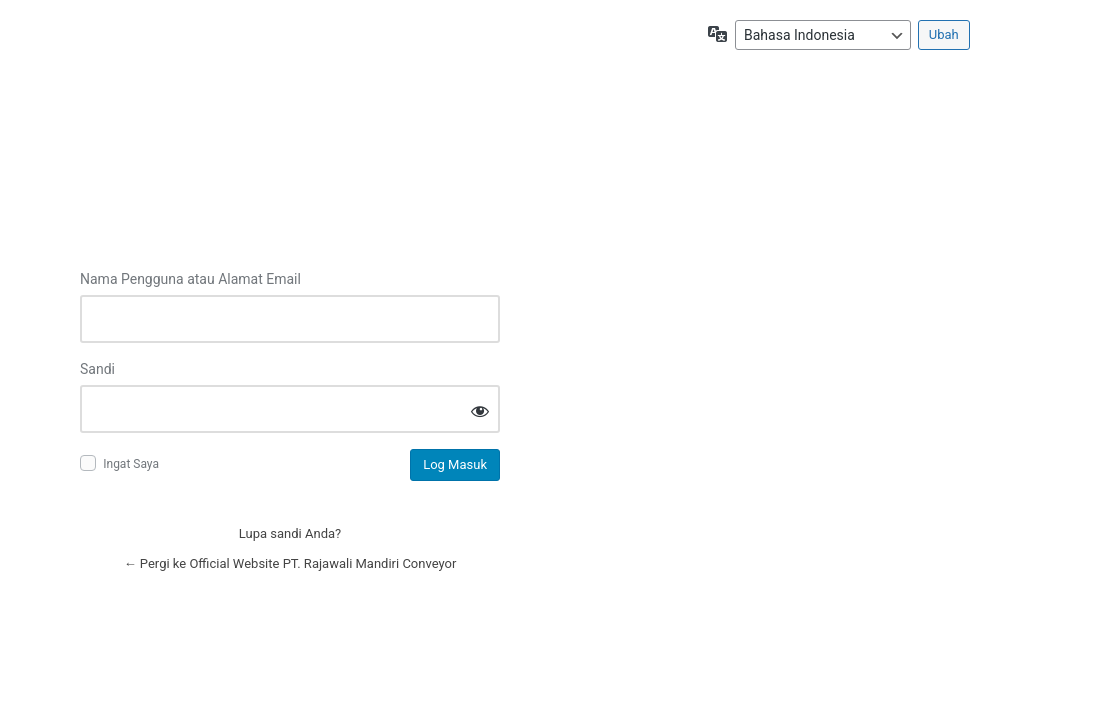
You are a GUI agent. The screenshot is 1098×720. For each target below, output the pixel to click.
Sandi (97, 369)
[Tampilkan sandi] (480, 410)
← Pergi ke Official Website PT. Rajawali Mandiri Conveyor (290, 563)
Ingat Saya (131, 464)
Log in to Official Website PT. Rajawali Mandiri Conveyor (290, 159)
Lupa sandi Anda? (290, 533)
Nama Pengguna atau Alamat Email (190, 279)
